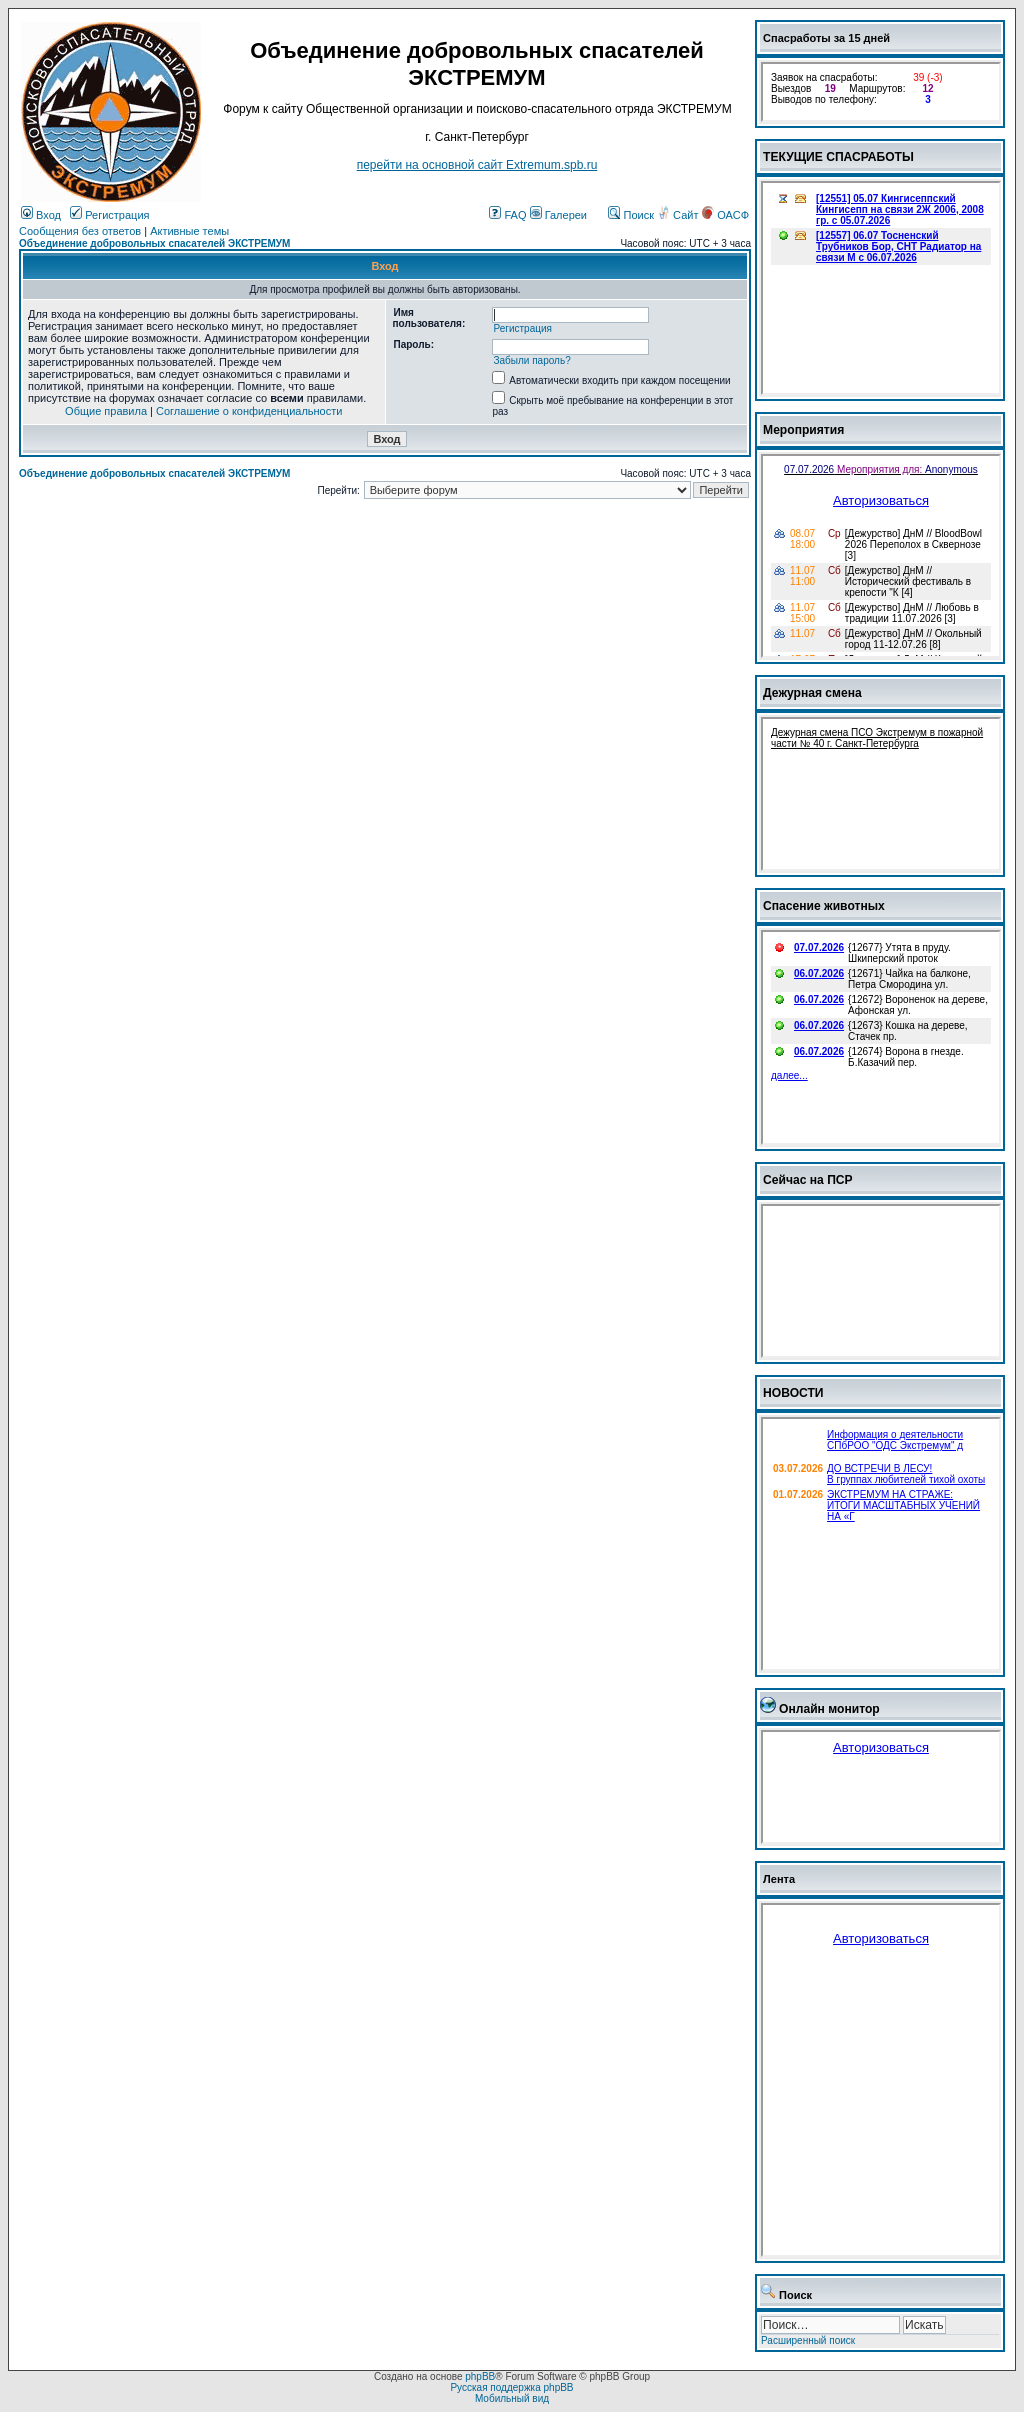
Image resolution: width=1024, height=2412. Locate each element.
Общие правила (106, 411)
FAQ (507, 215)
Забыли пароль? (531, 360)
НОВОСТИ (793, 1393)
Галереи (558, 215)
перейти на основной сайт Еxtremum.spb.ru (477, 165)
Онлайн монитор (829, 1709)
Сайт (679, 215)
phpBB (480, 2376)
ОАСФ (725, 215)
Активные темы (189, 231)
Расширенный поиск (808, 2340)
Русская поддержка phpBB (511, 2387)
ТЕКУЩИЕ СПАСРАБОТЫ (838, 157)
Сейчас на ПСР (808, 1180)
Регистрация (109, 215)
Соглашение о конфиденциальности (249, 411)
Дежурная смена (812, 693)
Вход (41, 215)
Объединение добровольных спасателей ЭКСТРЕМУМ (154, 243)
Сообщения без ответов (80, 231)
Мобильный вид (512, 2398)
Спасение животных (824, 906)
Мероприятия (803, 430)
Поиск (631, 215)
